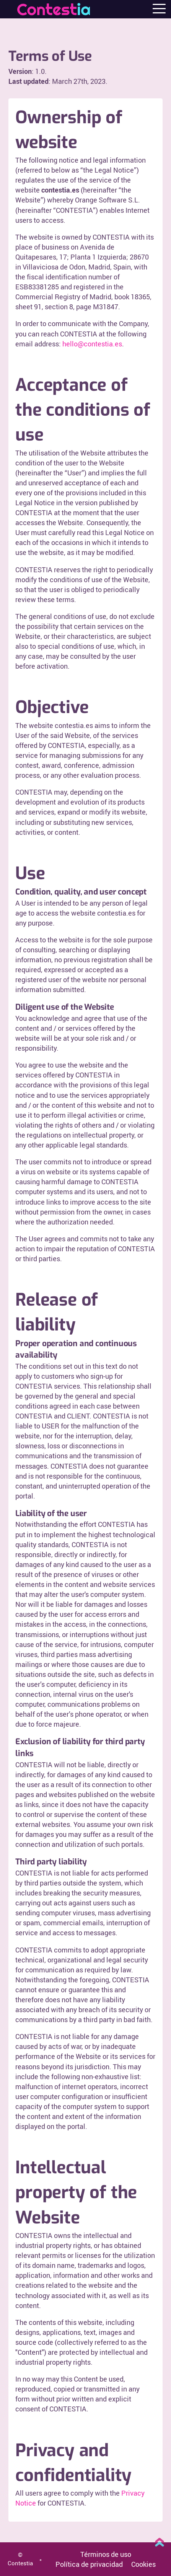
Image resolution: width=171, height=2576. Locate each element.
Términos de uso (105, 2554)
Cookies (143, 2564)
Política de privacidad (89, 2564)
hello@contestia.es (92, 343)
